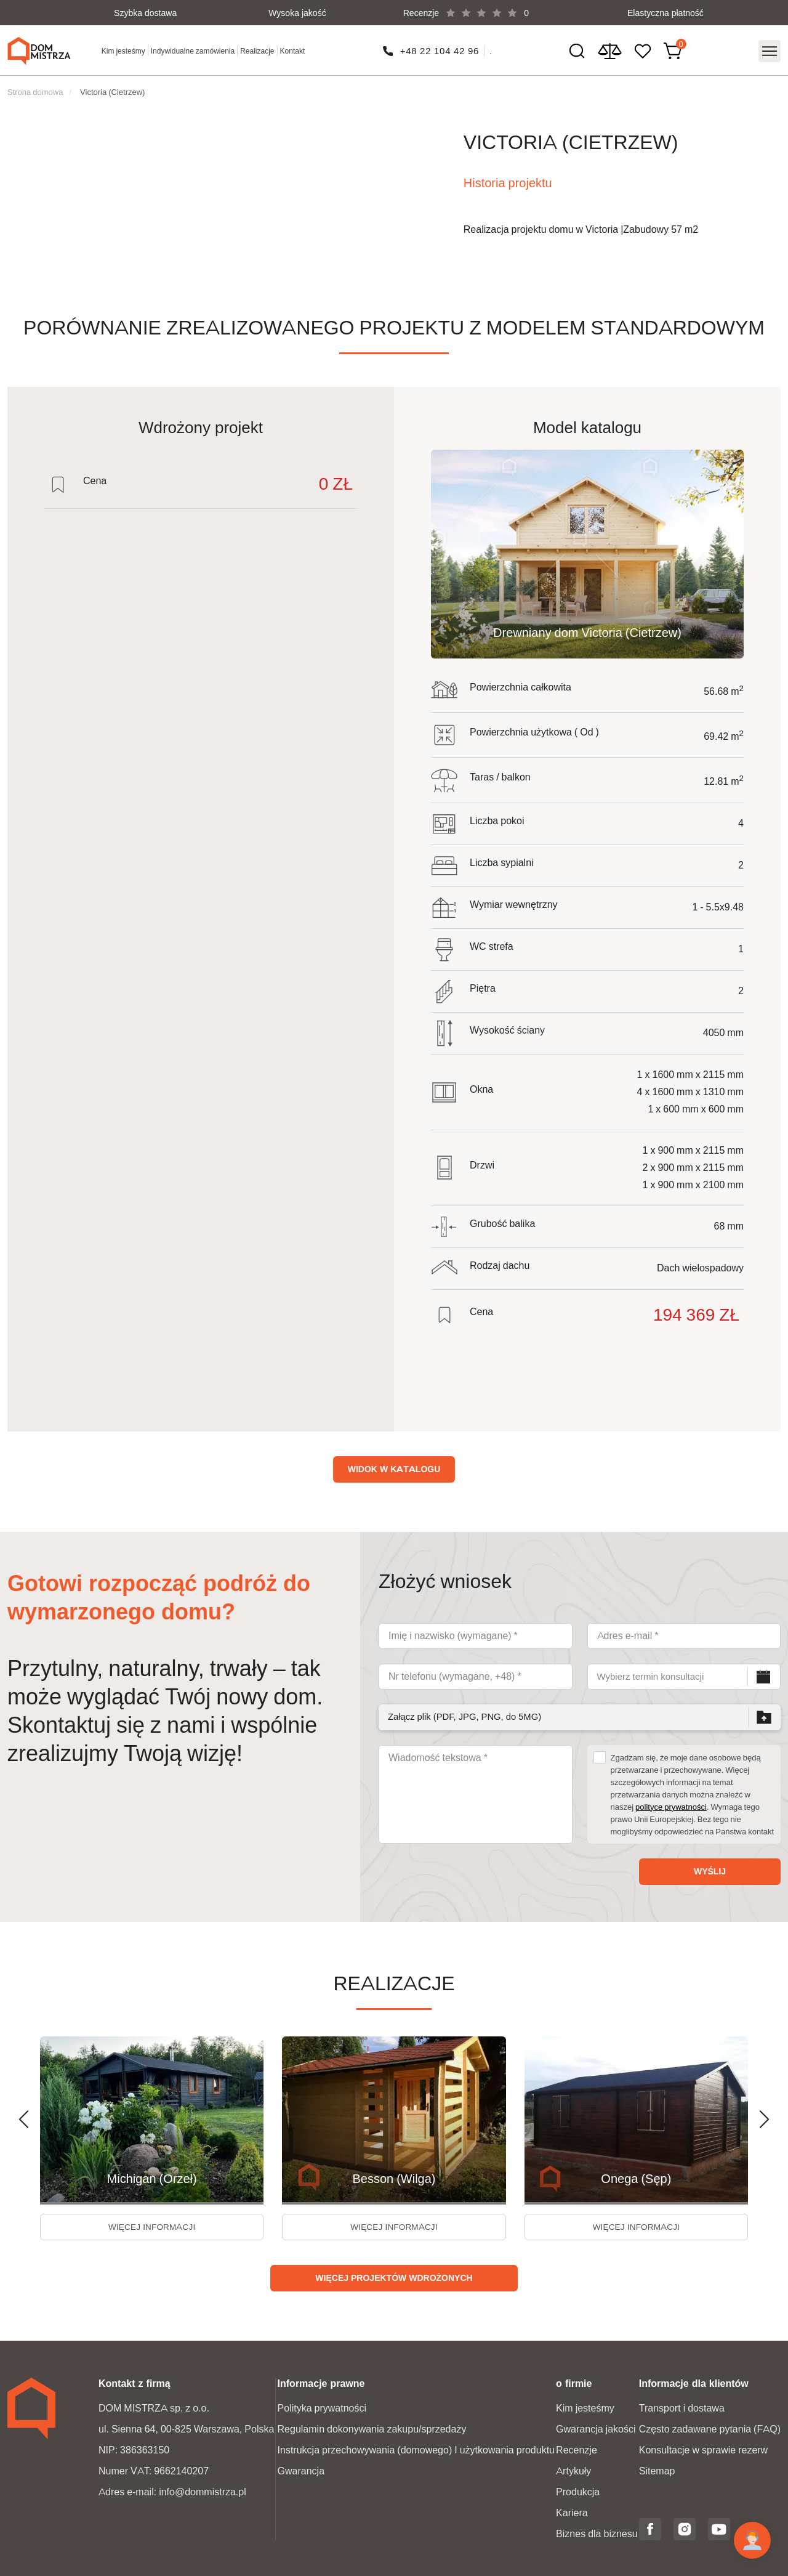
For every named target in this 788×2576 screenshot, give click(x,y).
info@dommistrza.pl (202, 2491)
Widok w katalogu (394, 1466)
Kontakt (293, 50)
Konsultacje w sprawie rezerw (703, 2449)
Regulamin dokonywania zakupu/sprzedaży (372, 2428)
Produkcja (578, 2491)
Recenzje (576, 2449)
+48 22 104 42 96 (440, 49)
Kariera (572, 2511)
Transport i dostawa (682, 2407)
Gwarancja (301, 2470)
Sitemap (657, 2470)
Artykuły (573, 2470)
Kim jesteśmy (124, 50)
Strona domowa (35, 89)
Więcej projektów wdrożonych (393, 2276)
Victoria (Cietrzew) (112, 89)
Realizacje (258, 50)
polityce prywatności (671, 1803)
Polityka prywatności (322, 2407)
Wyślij (710, 1868)
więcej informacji (152, 2224)
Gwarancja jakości (595, 2428)
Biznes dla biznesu (597, 2532)
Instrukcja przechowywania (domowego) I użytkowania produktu (416, 2449)
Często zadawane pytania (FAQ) (710, 2428)
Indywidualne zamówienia (193, 50)
